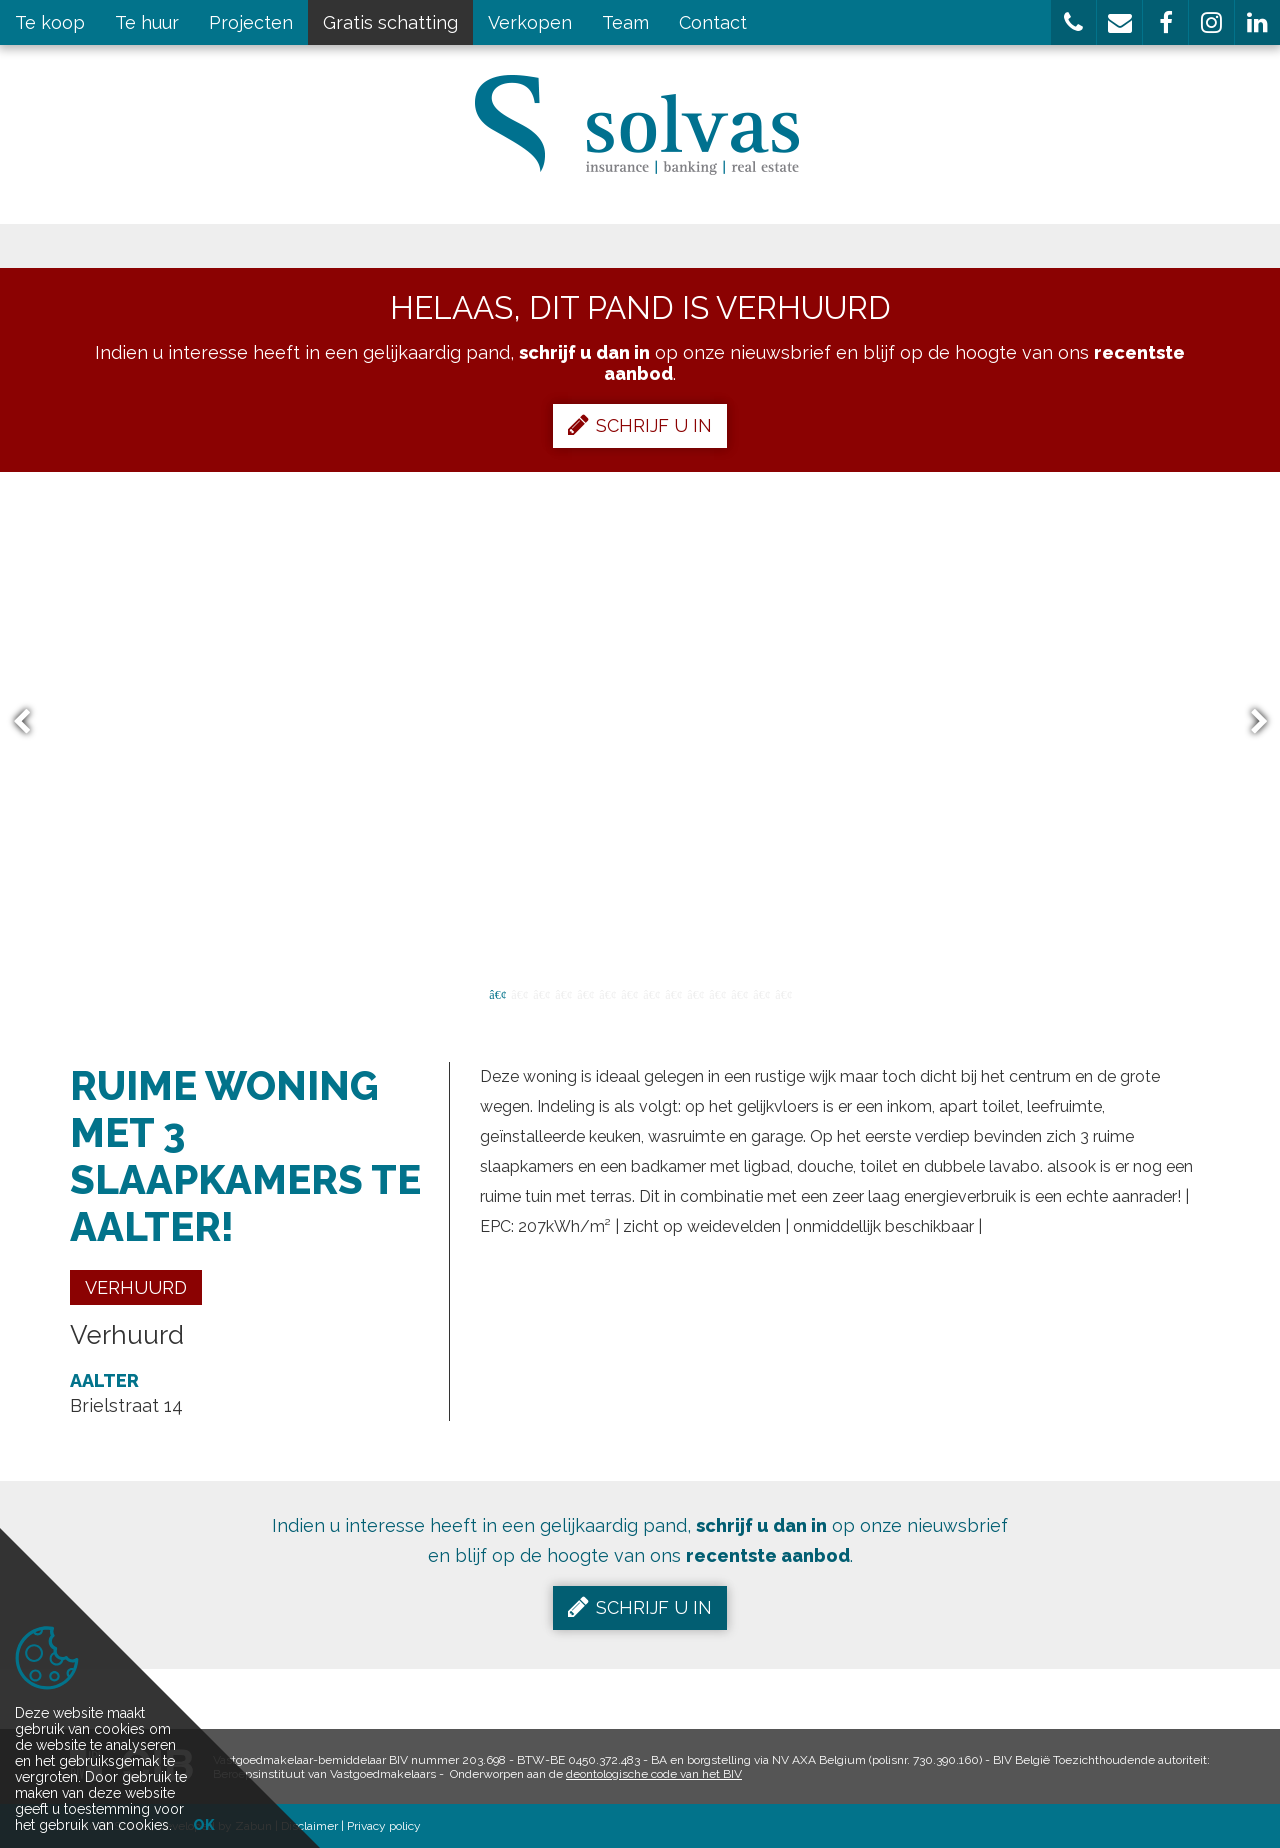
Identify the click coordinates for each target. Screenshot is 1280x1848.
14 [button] (783, 993)
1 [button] (497, 993)
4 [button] (563, 993)
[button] (1073, 22)
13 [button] (761, 993)
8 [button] (651, 993)
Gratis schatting (390, 22)
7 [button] (629, 993)
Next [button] (1250, 722)
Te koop (50, 22)
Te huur (147, 22)
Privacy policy (384, 1826)
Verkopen (530, 22)
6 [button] (607, 993)
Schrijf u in (640, 425)
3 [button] (541, 993)
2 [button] (519, 993)
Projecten (251, 22)
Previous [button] (31, 722)
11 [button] (717, 993)
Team (625, 22)
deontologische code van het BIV (654, 1774)
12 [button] (739, 993)
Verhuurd (136, 1287)
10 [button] (695, 993)
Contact (713, 22)
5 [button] (585, 993)
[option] (640, 722)
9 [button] (673, 993)
